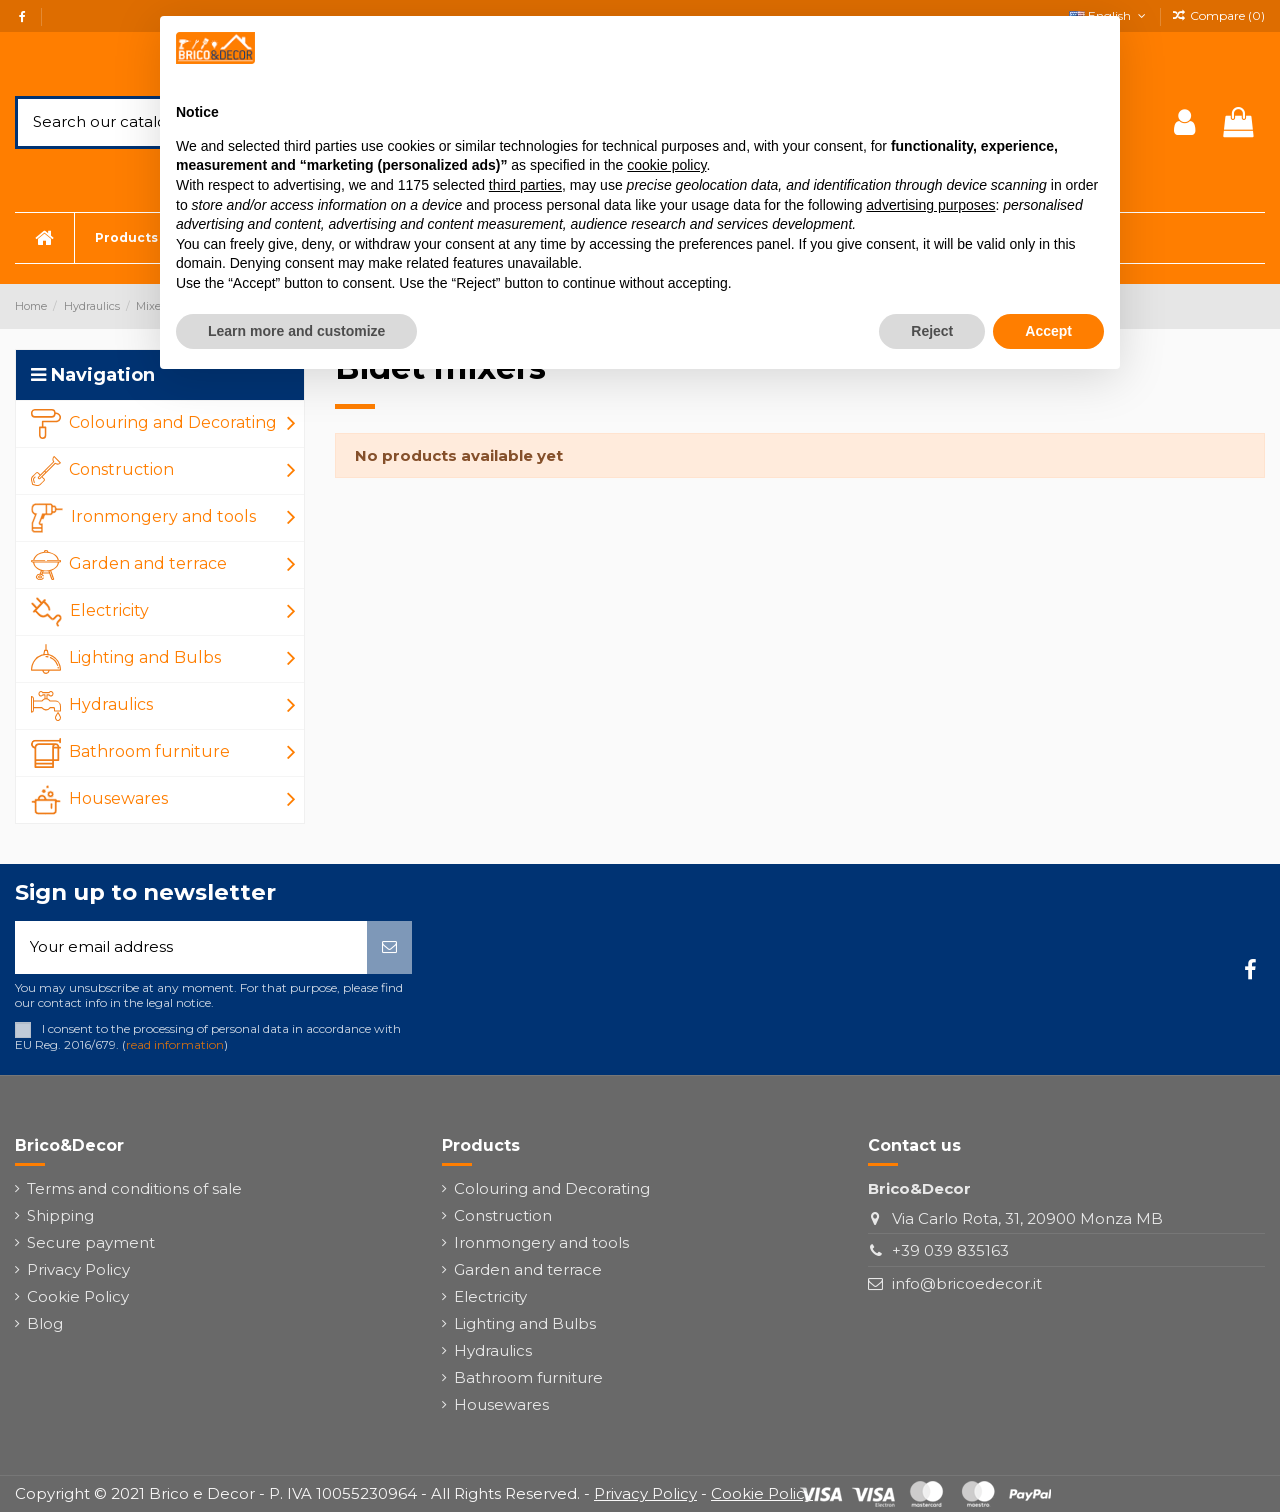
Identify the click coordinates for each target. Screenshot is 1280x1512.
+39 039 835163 (950, 1250)
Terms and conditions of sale (134, 1188)
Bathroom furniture (528, 1377)
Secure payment (91, 1242)
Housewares (501, 1404)
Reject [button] (932, 331)
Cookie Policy (78, 1296)
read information (175, 1044)
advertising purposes (930, 205)
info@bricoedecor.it (967, 1283)
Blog (45, 1323)
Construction (503, 1215)
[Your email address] (191, 947)
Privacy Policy (78, 1269)
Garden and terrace (528, 1269)
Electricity (490, 1296)
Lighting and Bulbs (525, 1323)
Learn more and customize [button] (296, 331)
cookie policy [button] (666, 165)
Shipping (60, 1215)
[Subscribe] (389, 947)
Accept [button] (1048, 331)
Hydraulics (493, 1350)
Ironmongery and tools (541, 1242)
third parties (525, 185)
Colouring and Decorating (552, 1188)
